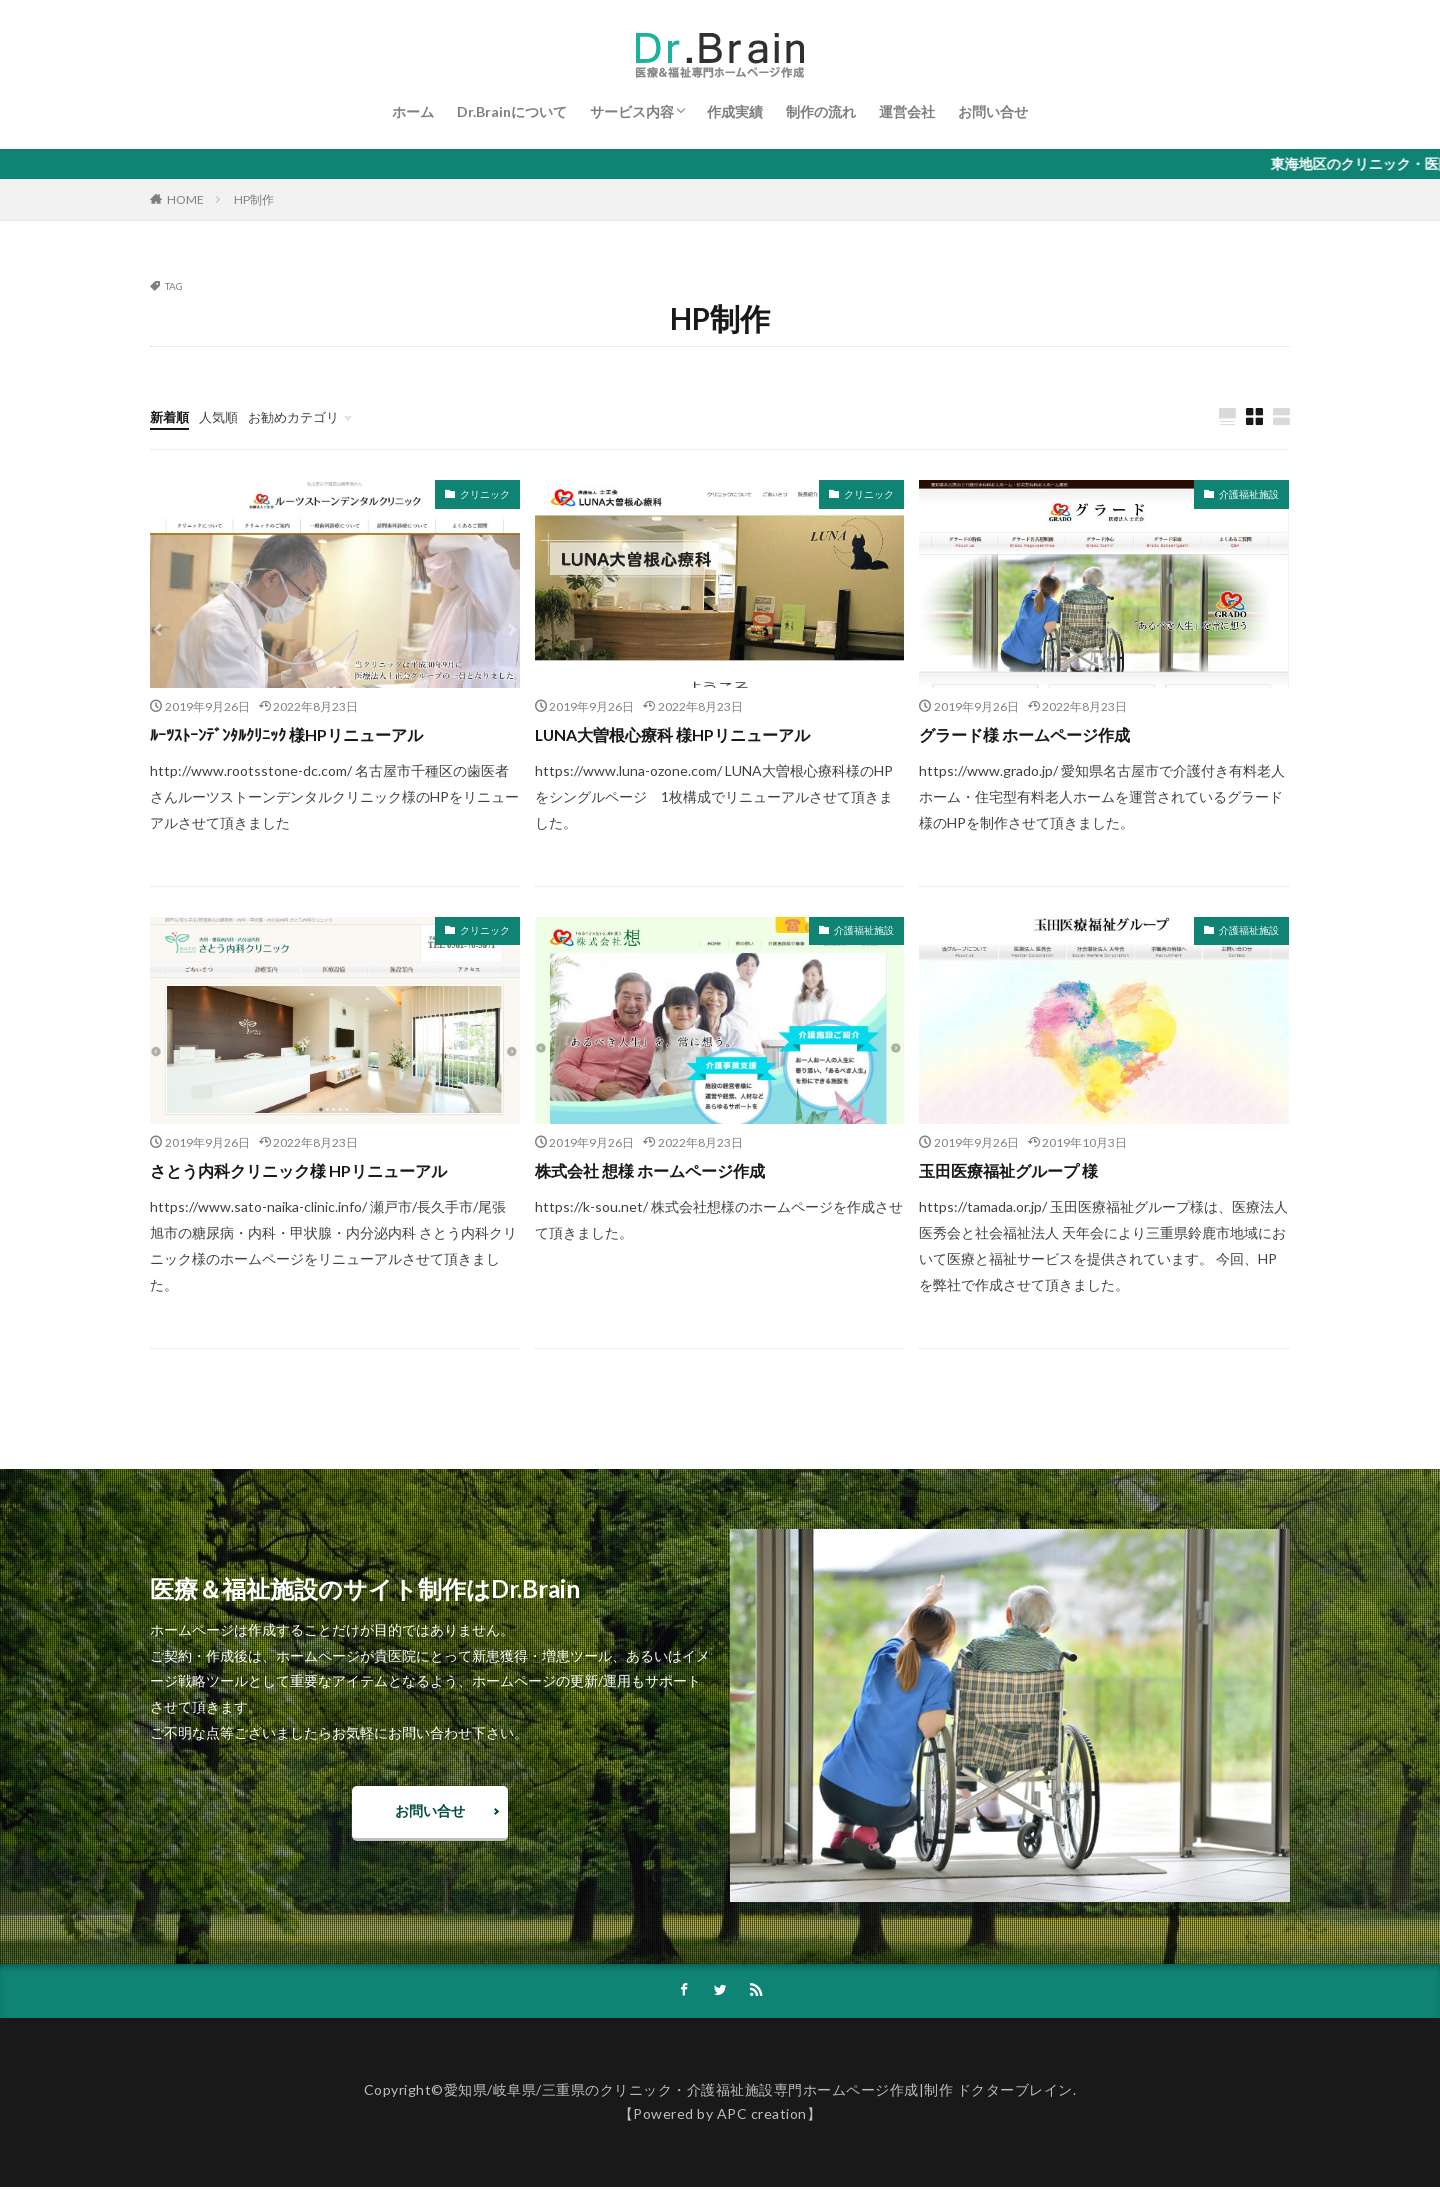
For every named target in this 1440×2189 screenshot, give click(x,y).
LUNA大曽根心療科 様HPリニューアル (689, 735)
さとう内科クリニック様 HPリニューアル (316, 1171)
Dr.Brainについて (512, 111)
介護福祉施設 (1249, 495)
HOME (185, 199)
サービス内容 (632, 111)
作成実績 (735, 111)
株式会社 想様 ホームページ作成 (664, 1171)
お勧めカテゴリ (303, 416)
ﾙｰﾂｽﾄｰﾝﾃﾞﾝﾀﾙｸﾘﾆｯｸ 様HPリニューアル (303, 735)
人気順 (223, 416)
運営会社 (907, 111)
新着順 (171, 416)
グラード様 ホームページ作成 (1037, 735)
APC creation (762, 2116)
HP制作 (254, 199)
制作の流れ (821, 111)
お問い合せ (993, 111)
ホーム (413, 111)
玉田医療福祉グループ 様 (1019, 1171)
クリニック (485, 495)
